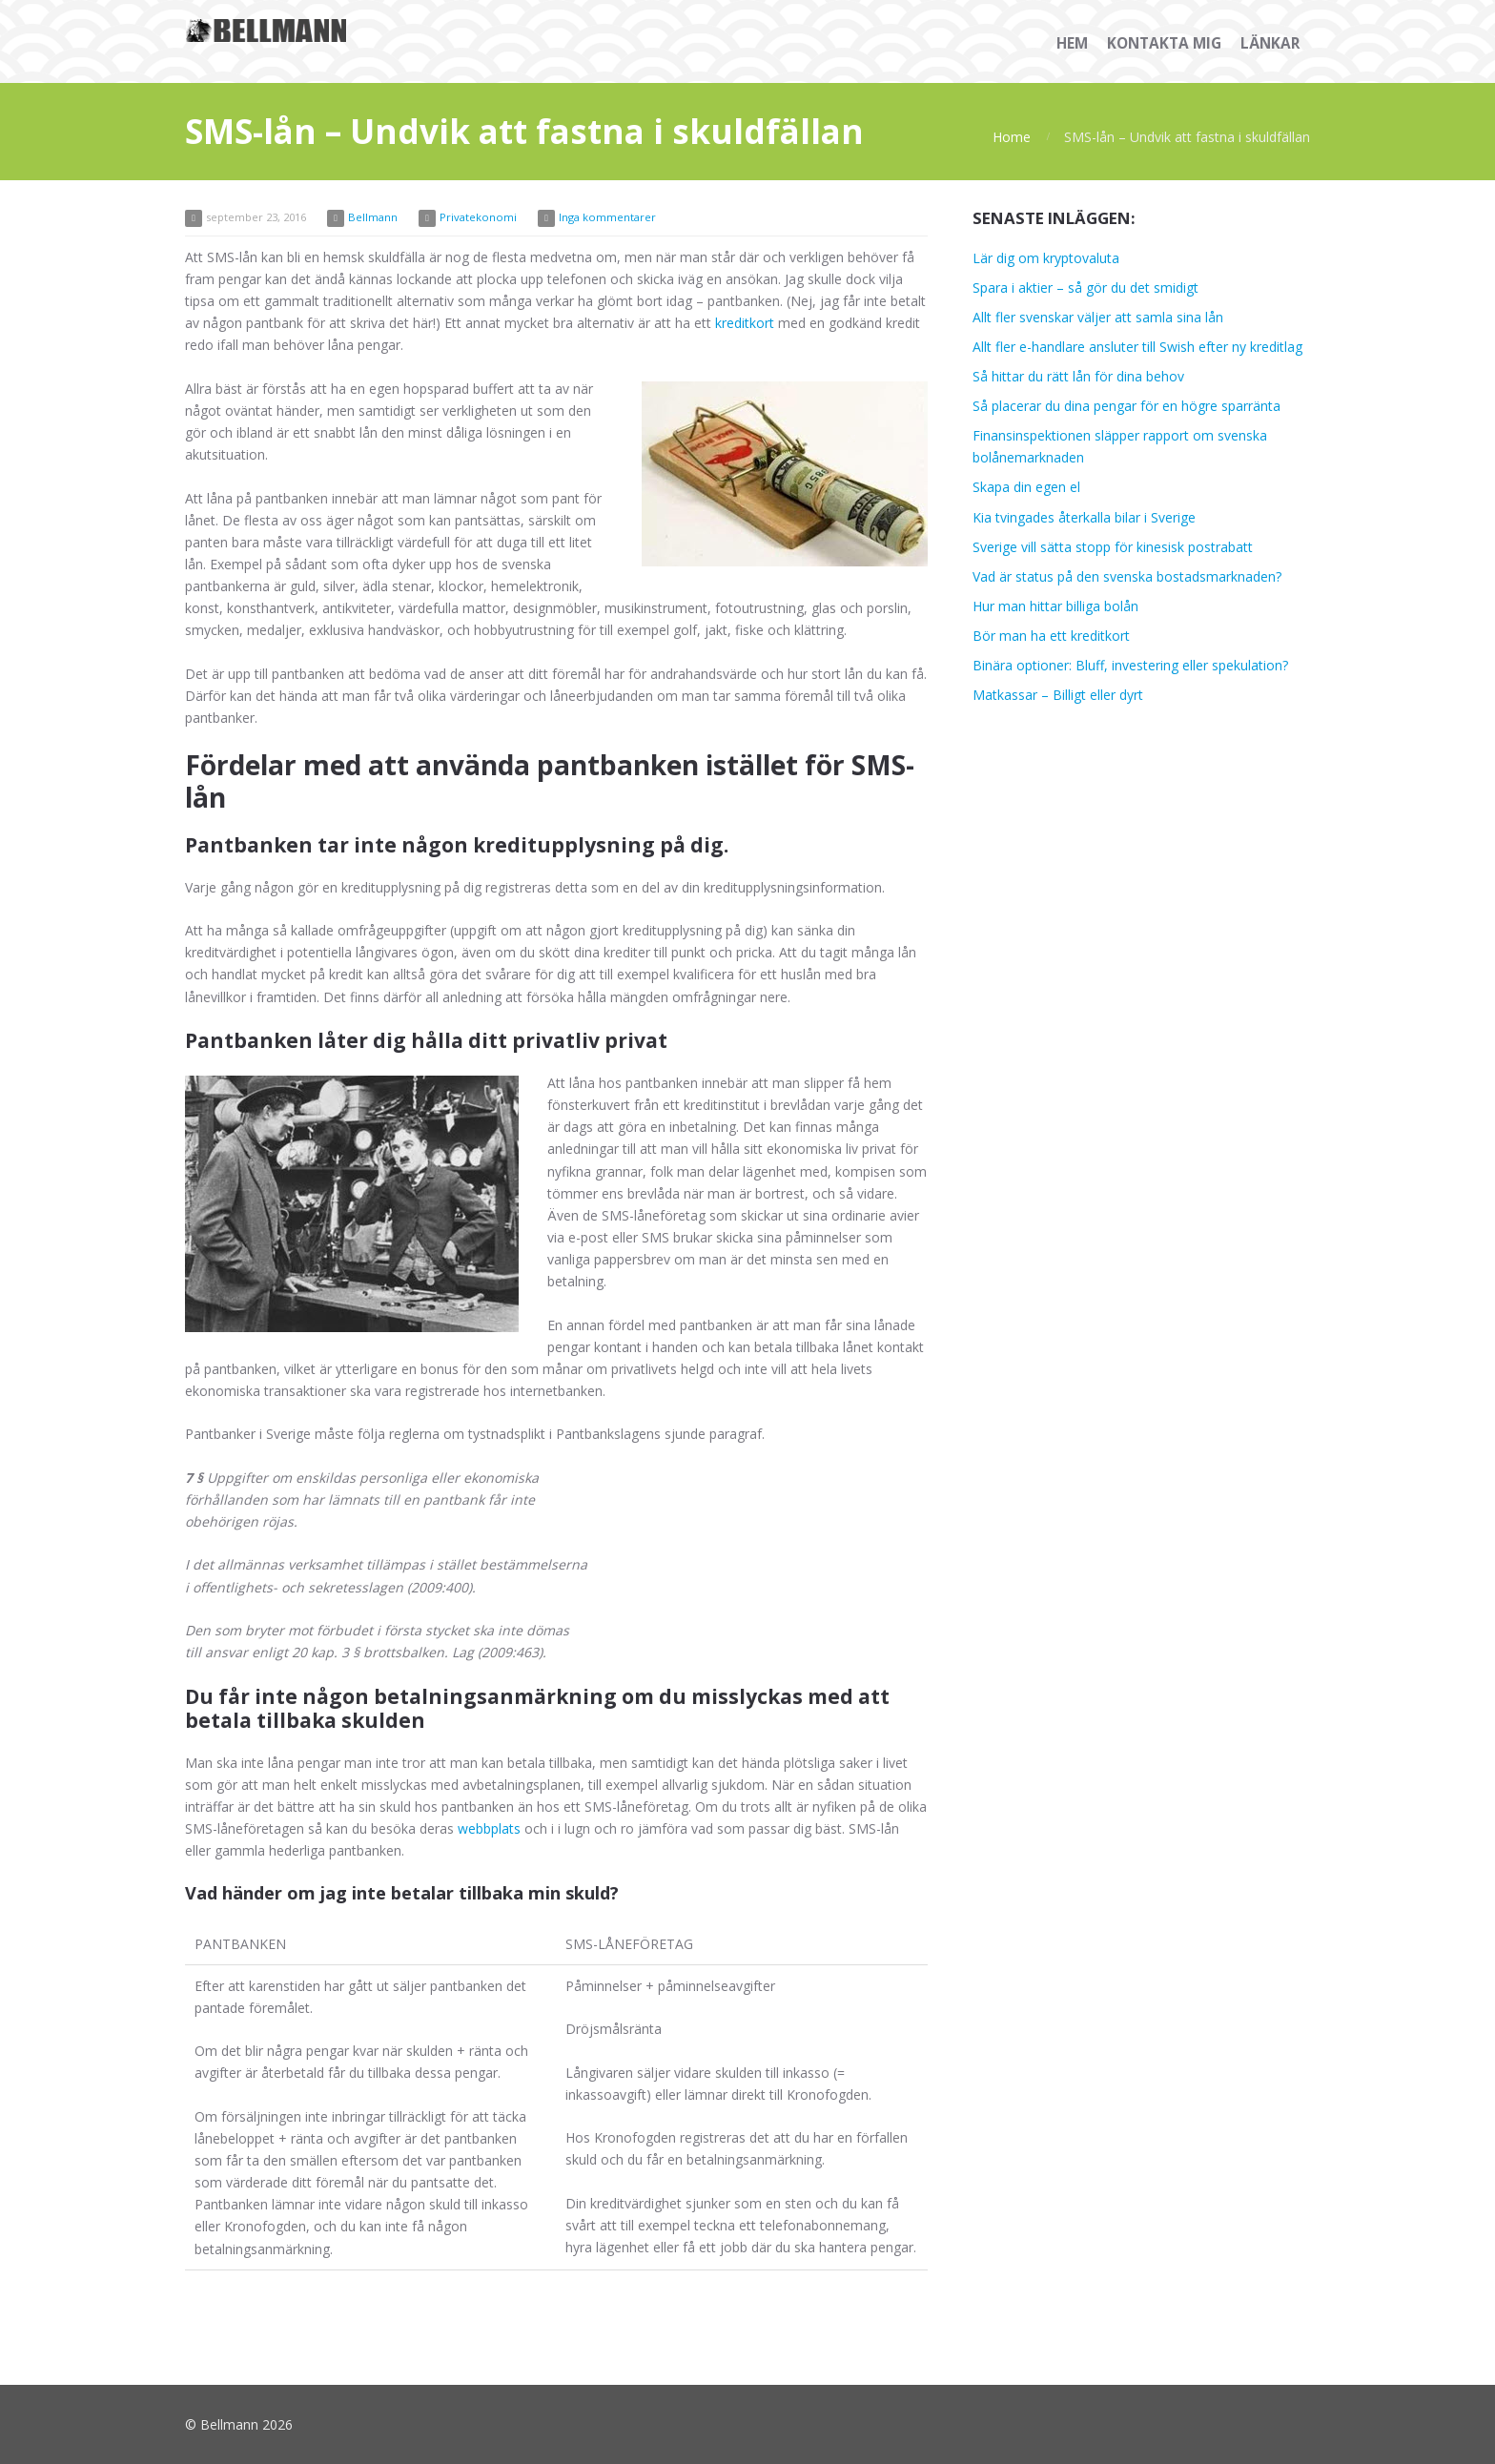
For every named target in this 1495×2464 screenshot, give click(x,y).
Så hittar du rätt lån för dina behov (1078, 376)
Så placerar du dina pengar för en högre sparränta (1126, 406)
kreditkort (744, 323)
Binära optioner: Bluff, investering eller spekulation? (1130, 665)
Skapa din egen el (1026, 487)
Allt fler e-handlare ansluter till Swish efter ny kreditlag (1137, 347)
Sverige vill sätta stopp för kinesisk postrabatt (1113, 547)
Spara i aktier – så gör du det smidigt (1085, 287)
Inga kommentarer (607, 217)
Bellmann (373, 217)
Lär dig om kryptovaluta (1046, 258)
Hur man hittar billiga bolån (1055, 606)
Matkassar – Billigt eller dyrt (1058, 695)
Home (1012, 137)
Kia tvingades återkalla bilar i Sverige (1084, 517)
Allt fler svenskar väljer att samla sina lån (1098, 317)
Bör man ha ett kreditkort (1051, 635)
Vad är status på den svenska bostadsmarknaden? (1127, 576)
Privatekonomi (478, 217)
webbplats (489, 1828)
